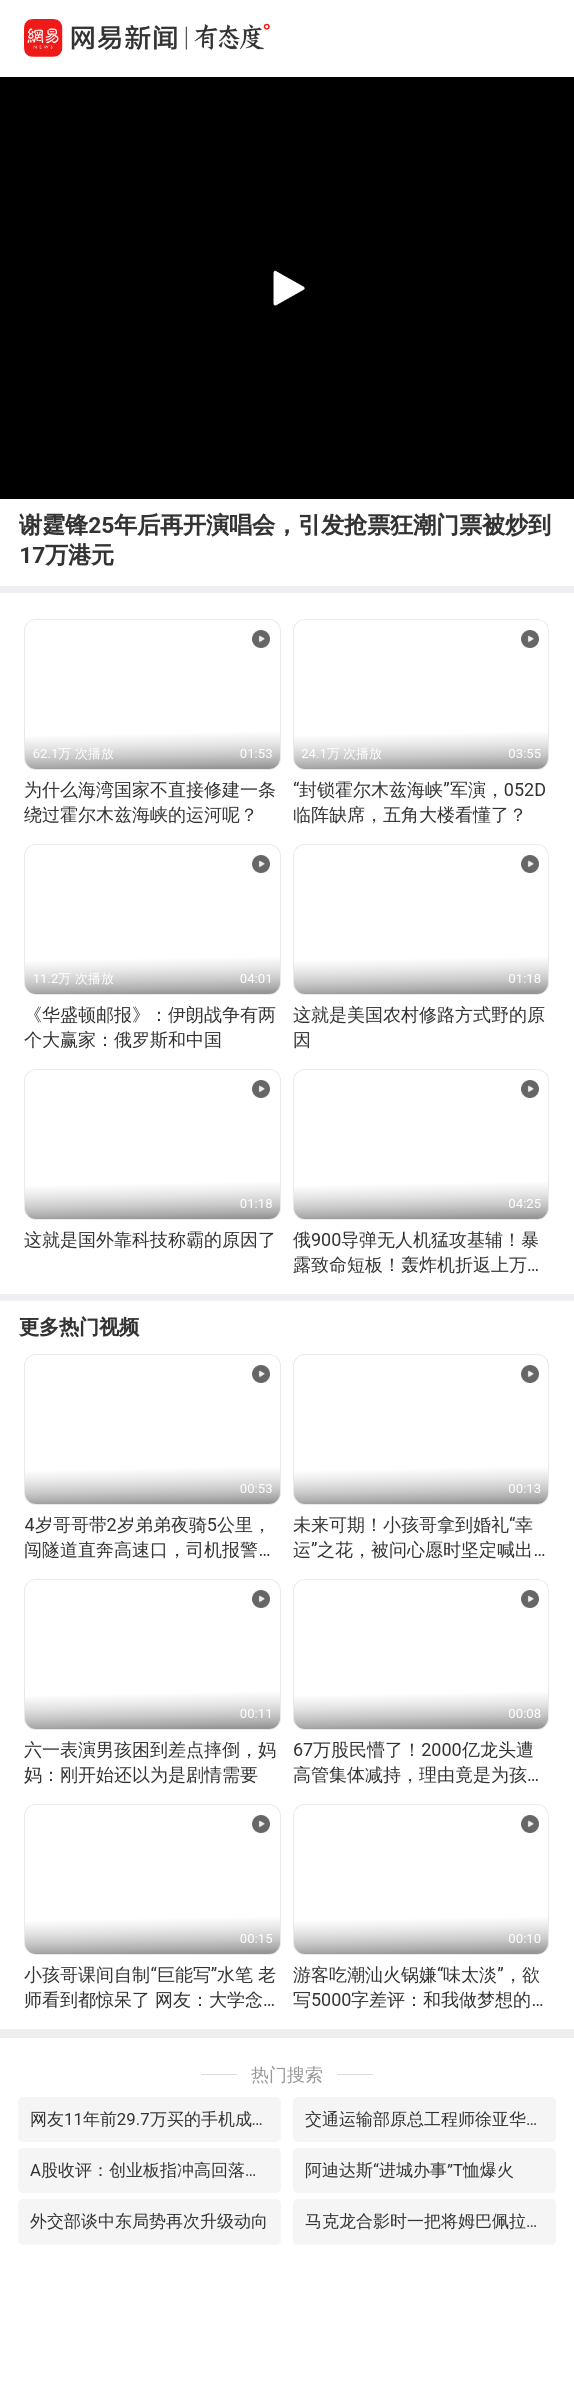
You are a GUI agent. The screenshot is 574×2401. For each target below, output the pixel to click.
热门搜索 (287, 2074)
